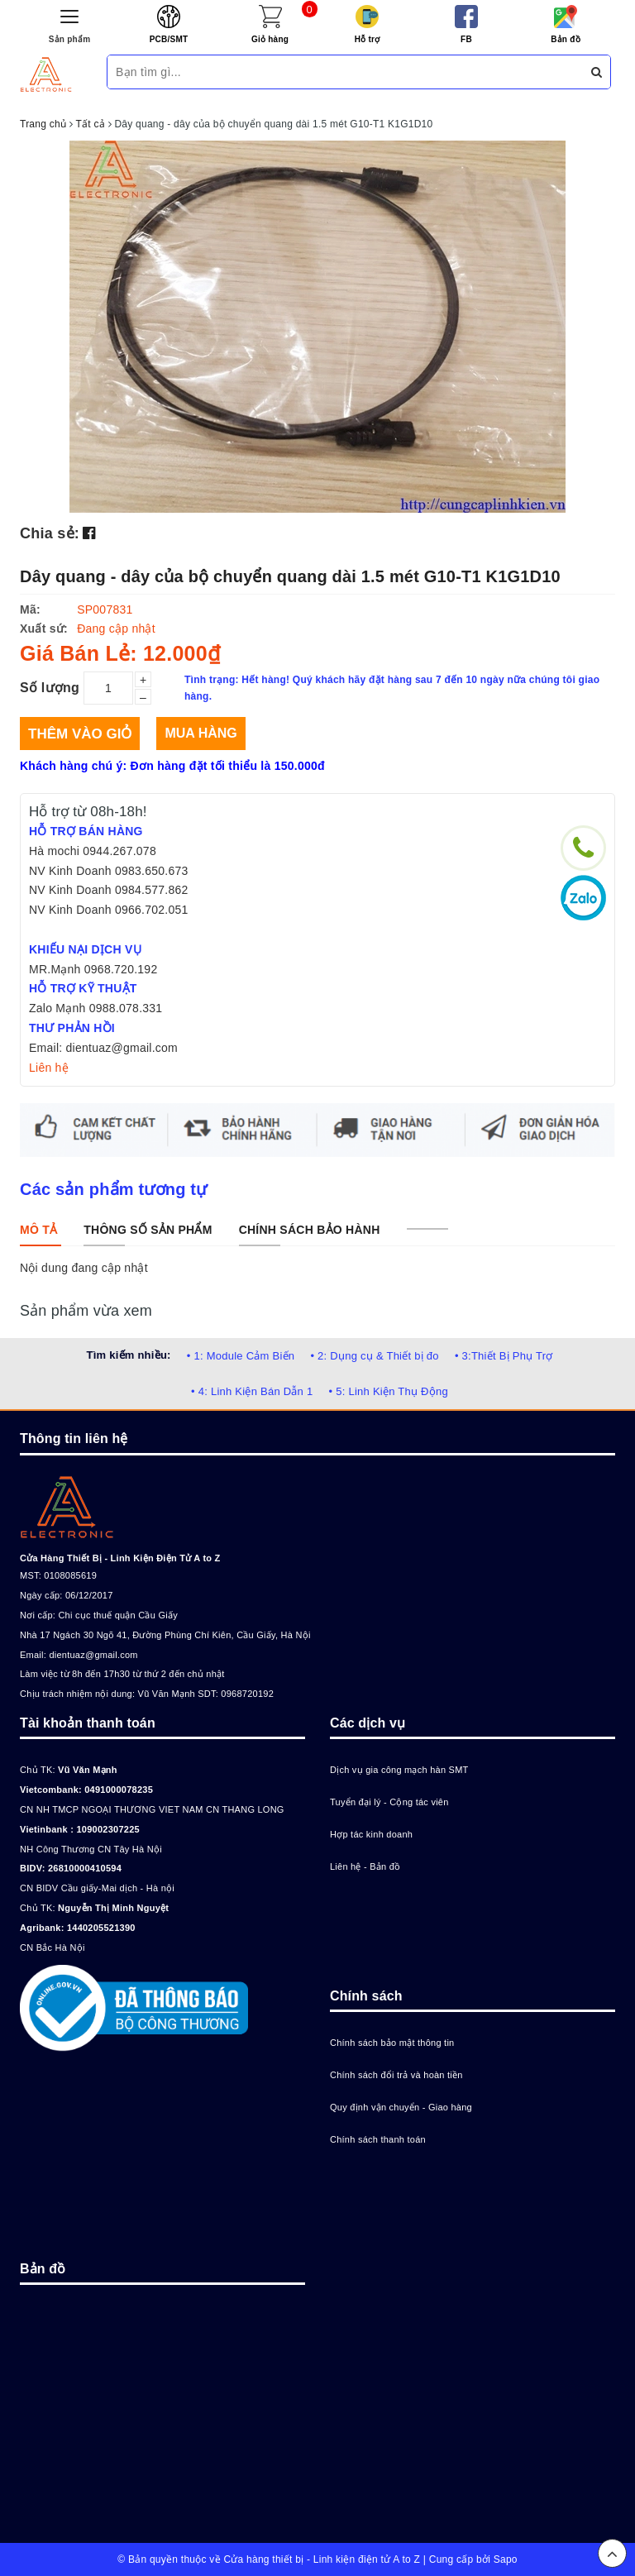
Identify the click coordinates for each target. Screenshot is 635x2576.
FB (466, 39)
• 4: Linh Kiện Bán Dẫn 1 (252, 1391)
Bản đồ (565, 39)
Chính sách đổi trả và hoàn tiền (396, 2075)
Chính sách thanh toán (378, 2139)
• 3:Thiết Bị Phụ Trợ (504, 1356)
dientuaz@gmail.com (93, 1655)
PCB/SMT (169, 39)
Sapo (506, 2559)
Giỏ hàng (270, 39)
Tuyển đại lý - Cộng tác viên (389, 1802)
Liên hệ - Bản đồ (365, 1866)
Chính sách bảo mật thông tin (392, 2043)
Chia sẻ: (49, 533)
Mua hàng (200, 733)
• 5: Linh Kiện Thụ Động (388, 1391)
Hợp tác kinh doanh (371, 1834)
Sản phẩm (70, 39)
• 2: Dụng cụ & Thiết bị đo (374, 1356)
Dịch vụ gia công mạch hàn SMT (399, 1770)
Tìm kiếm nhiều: (128, 1355)
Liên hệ (49, 1067)
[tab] (38, 1229)
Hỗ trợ (367, 39)
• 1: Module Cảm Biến (240, 1356)
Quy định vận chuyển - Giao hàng (401, 2107)
